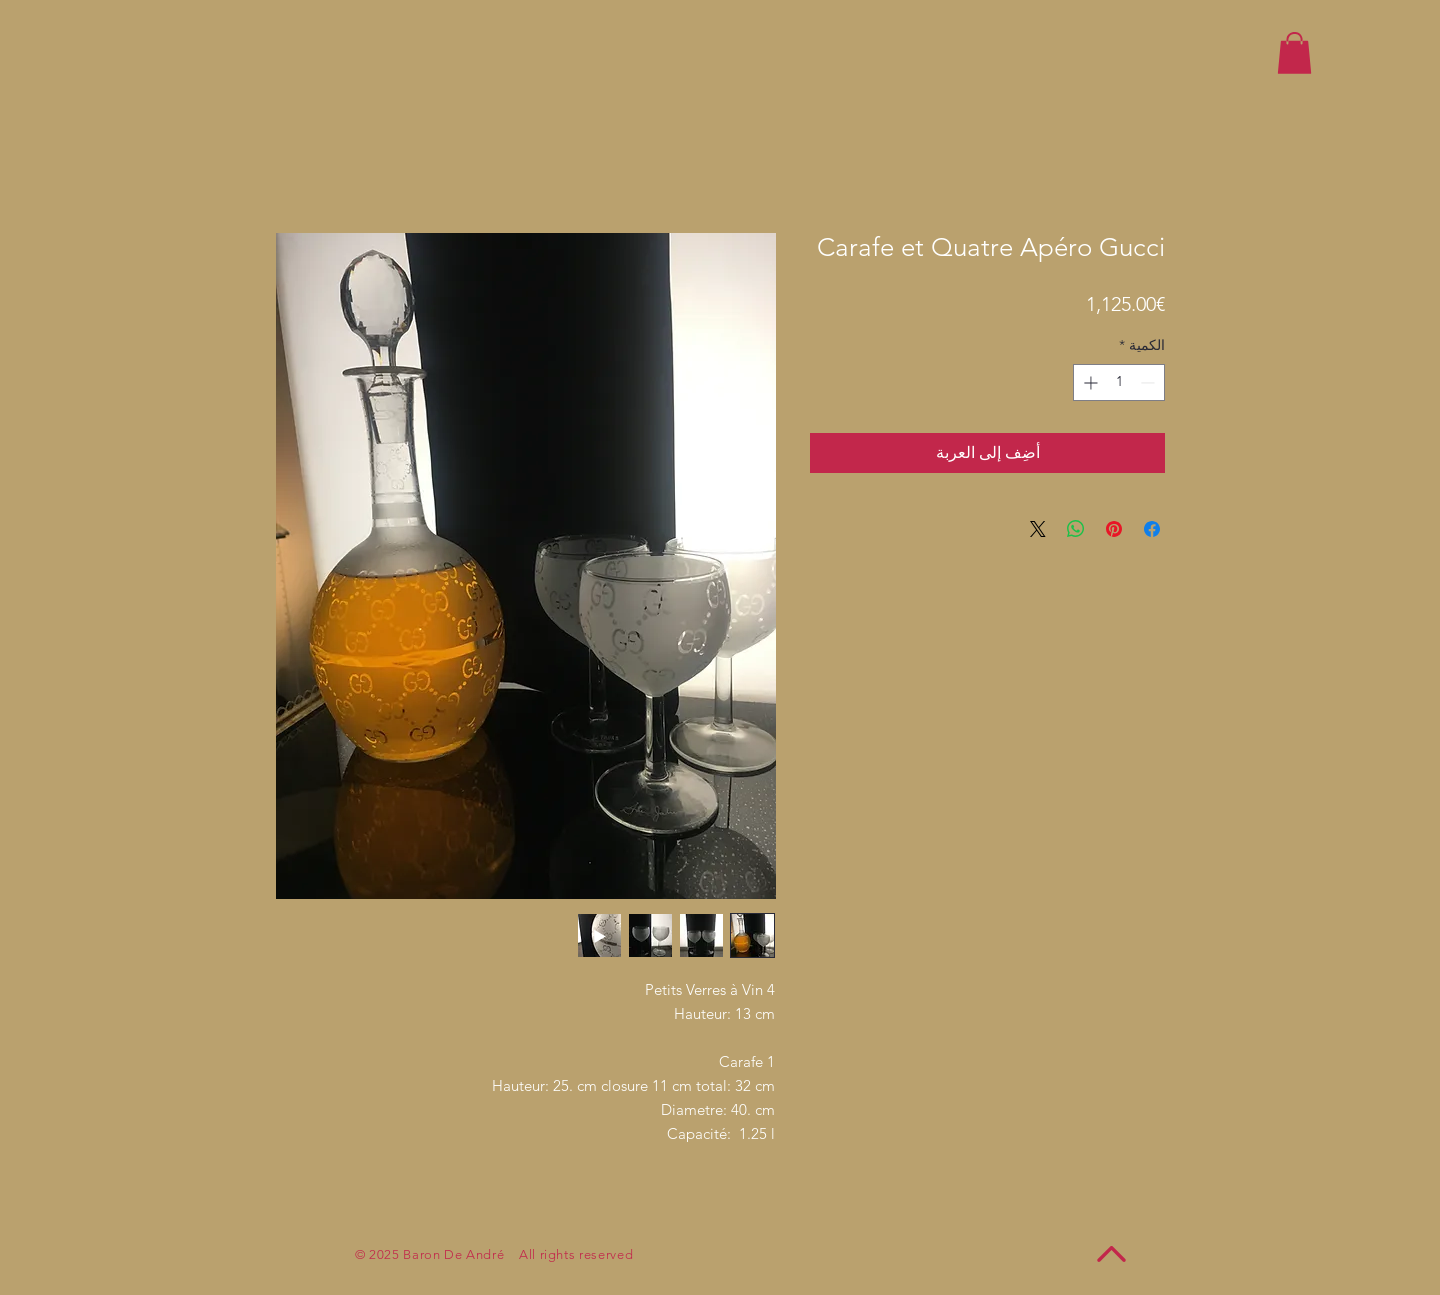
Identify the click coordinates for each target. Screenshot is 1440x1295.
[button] (1294, 53)
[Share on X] (1038, 529)
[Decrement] (1149, 382)
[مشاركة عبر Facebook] (1152, 529)
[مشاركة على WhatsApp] (1076, 529)
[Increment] (1088, 382)
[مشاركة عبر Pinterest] (1114, 529)
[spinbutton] (1119, 382)
